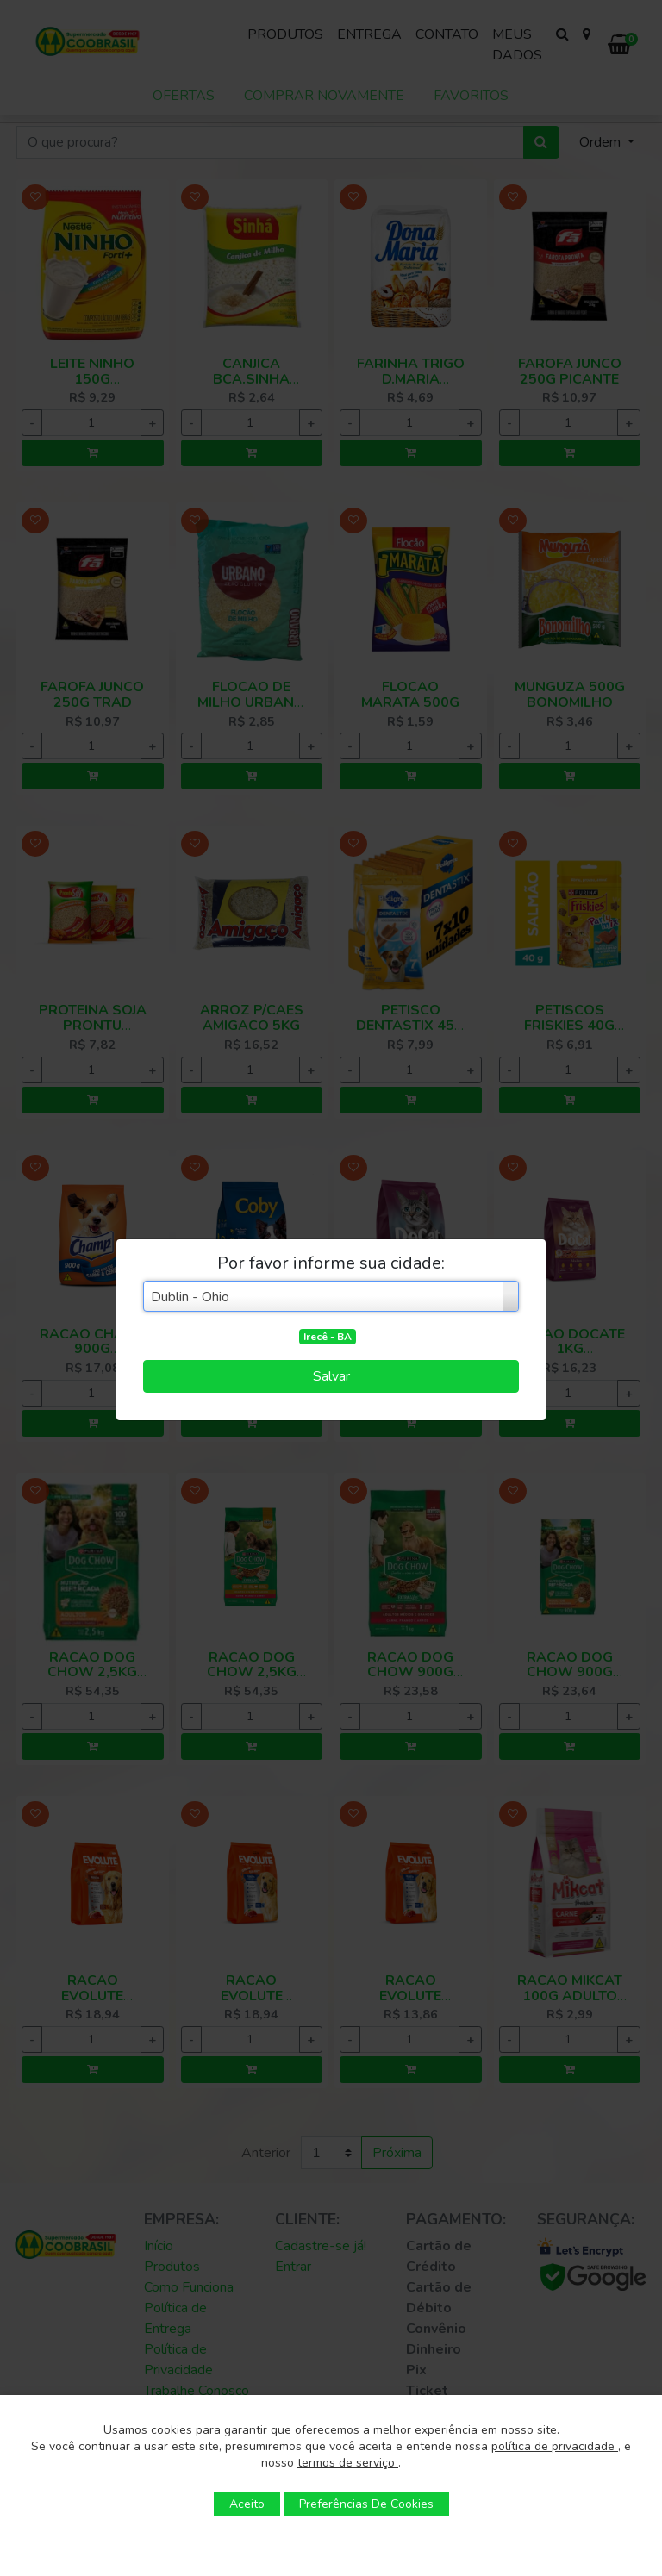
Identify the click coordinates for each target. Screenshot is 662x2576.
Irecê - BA (327, 1337)
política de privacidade (554, 2446)
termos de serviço (347, 2462)
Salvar (331, 1376)
